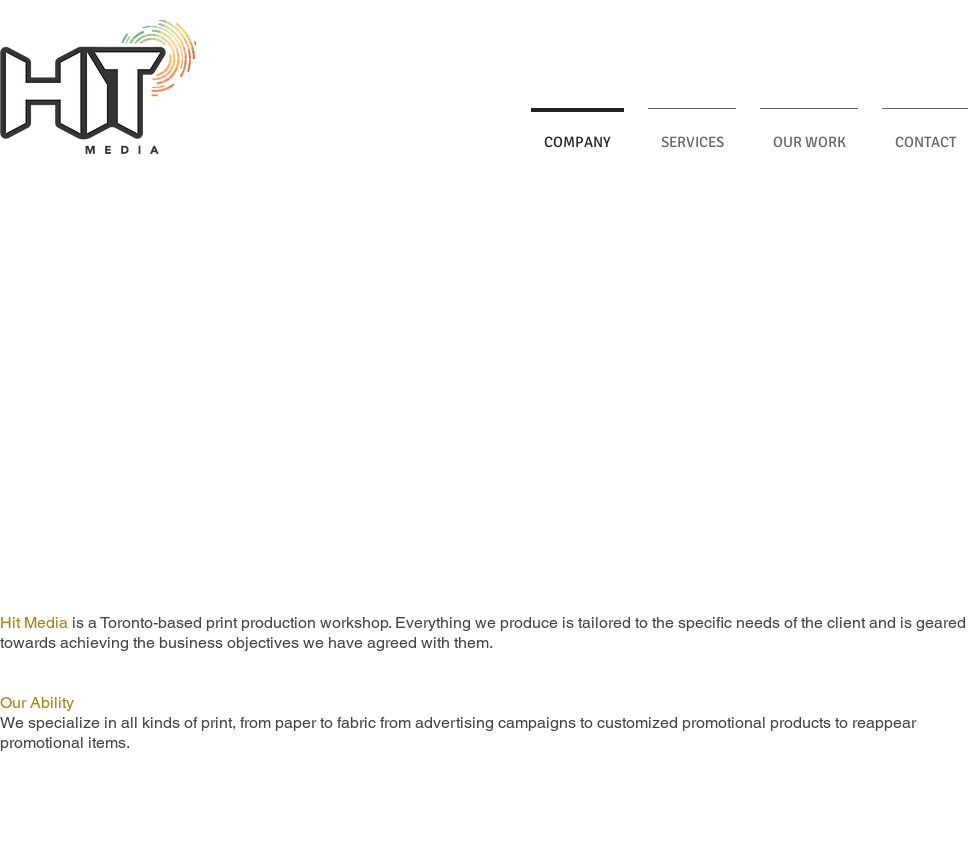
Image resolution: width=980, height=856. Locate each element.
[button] (490, 392)
